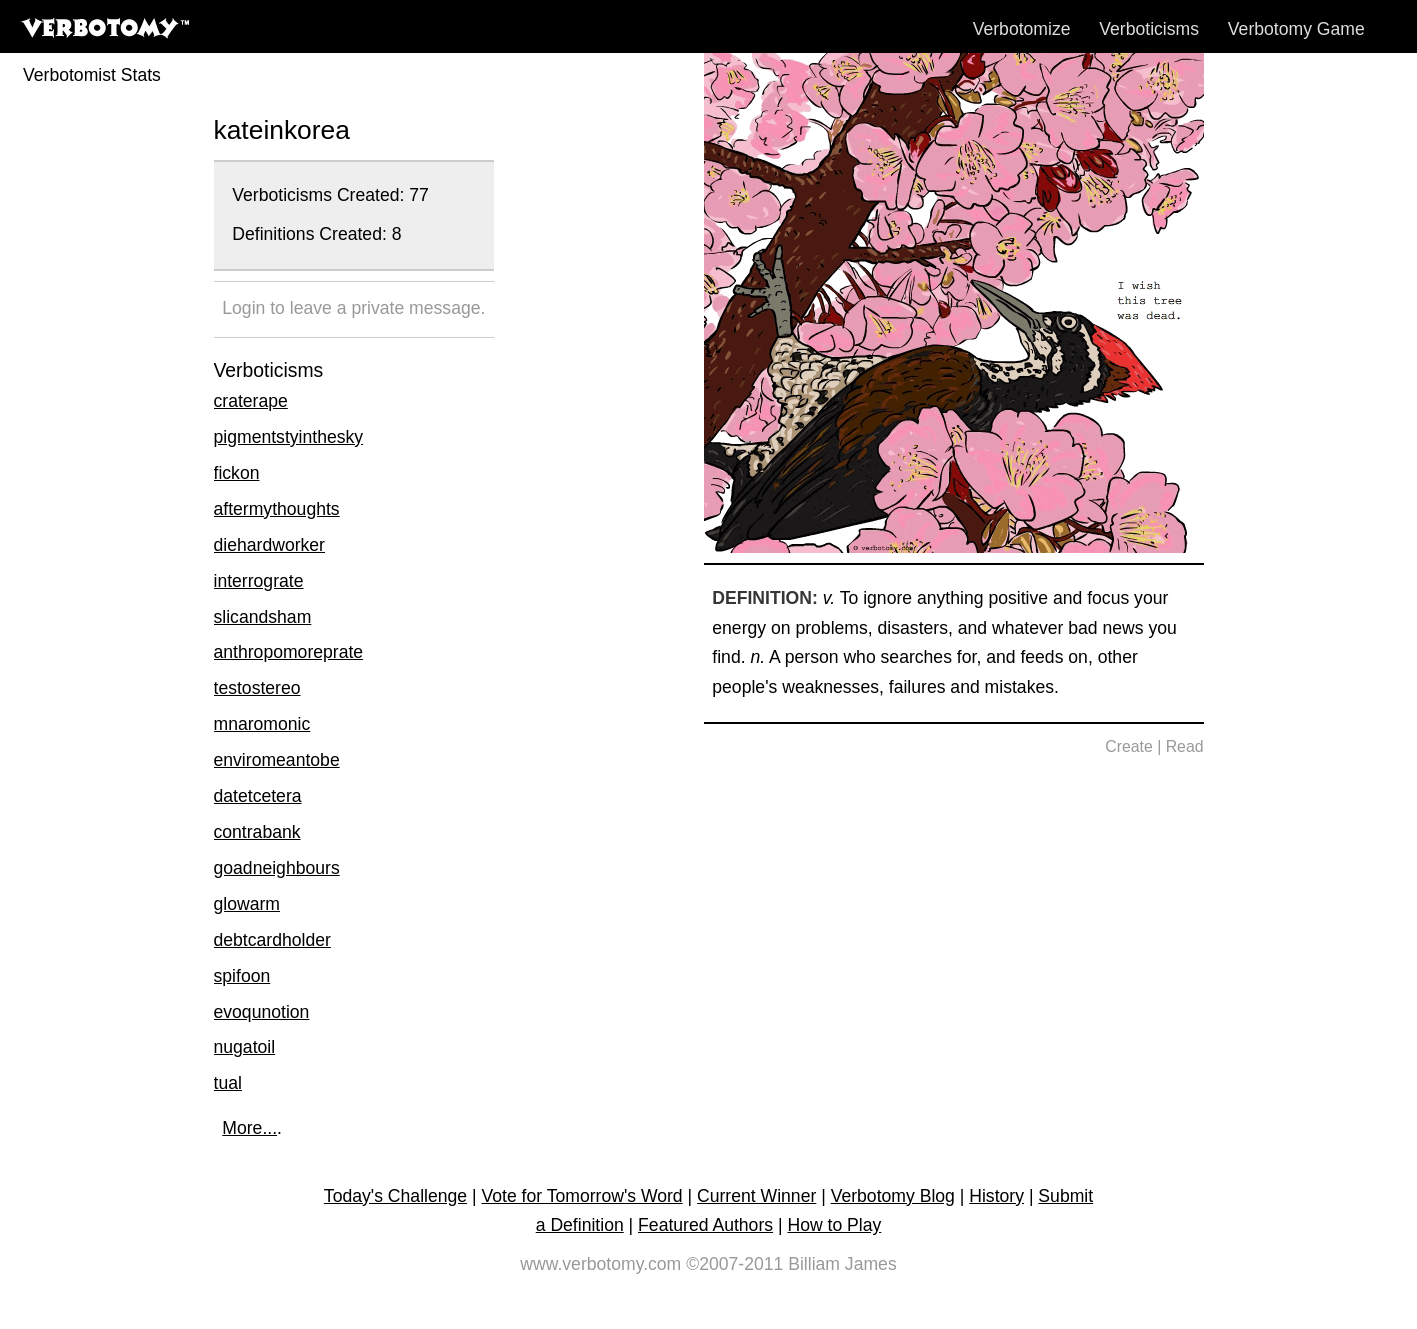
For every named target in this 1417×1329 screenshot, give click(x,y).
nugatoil (245, 1047)
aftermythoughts (277, 509)
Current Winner (756, 1196)
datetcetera (258, 796)
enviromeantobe (277, 760)
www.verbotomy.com (600, 1264)
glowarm (247, 904)
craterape (251, 401)
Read (1185, 746)
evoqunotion (262, 1012)
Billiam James (842, 1264)
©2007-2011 (734, 1264)
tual (228, 1083)
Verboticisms (1149, 29)
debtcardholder (272, 940)
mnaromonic (262, 724)
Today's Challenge (395, 1196)
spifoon (242, 976)
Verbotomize (1022, 29)
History (996, 1196)
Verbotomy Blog (893, 1196)
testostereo (257, 688)
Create (1129, 746)
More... (249, 1128)
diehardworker (269, 545)
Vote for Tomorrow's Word (581, 1196)
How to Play (834, 1225)
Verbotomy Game (1296, 29)
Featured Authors (705, 1225)
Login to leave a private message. (353, 308)
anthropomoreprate (289, 652)
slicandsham (263, 617)
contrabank (257, 832)
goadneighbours (277, 868)
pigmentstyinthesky (289, 437)
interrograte (259, 581)
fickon (237, 473)
